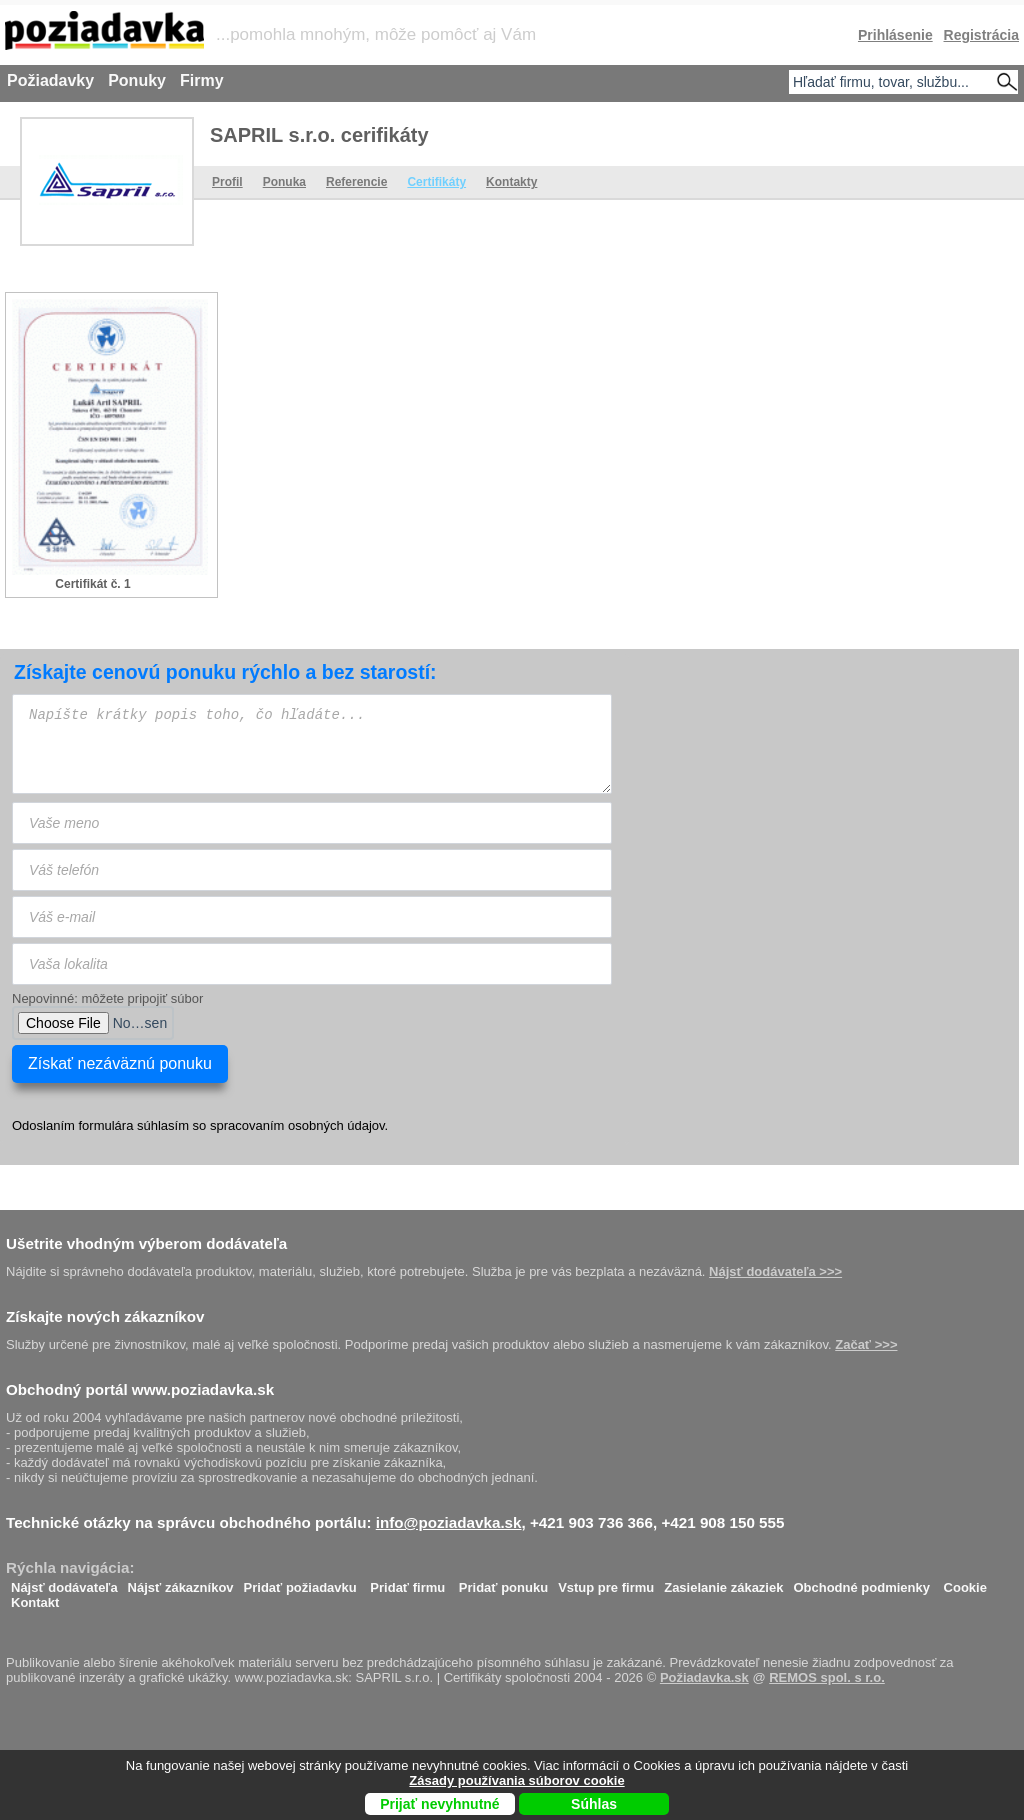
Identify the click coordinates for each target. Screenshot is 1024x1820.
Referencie (356, 182)
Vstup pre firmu (606, 1582)
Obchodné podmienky (861, 1582)
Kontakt (35, 1597)
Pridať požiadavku (300, 1582)
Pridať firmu (407, 1582)
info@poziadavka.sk (449, 1522)
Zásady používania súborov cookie (516, 1780)
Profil (227, 182)
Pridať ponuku (503, 1582)
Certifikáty (436, 182)
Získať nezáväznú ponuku (120, 1063)
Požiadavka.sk (704, 1677)
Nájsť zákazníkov (181, 1582)
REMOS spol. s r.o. (827, 1677)
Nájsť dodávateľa (64, 1582)
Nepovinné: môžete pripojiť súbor (107, 998)
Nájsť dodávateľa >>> (775, 1271)
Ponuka (284, 182)
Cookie (965, 1582)
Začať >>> (866, 1344)
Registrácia (981, 35)
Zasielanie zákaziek (723, 1582)
